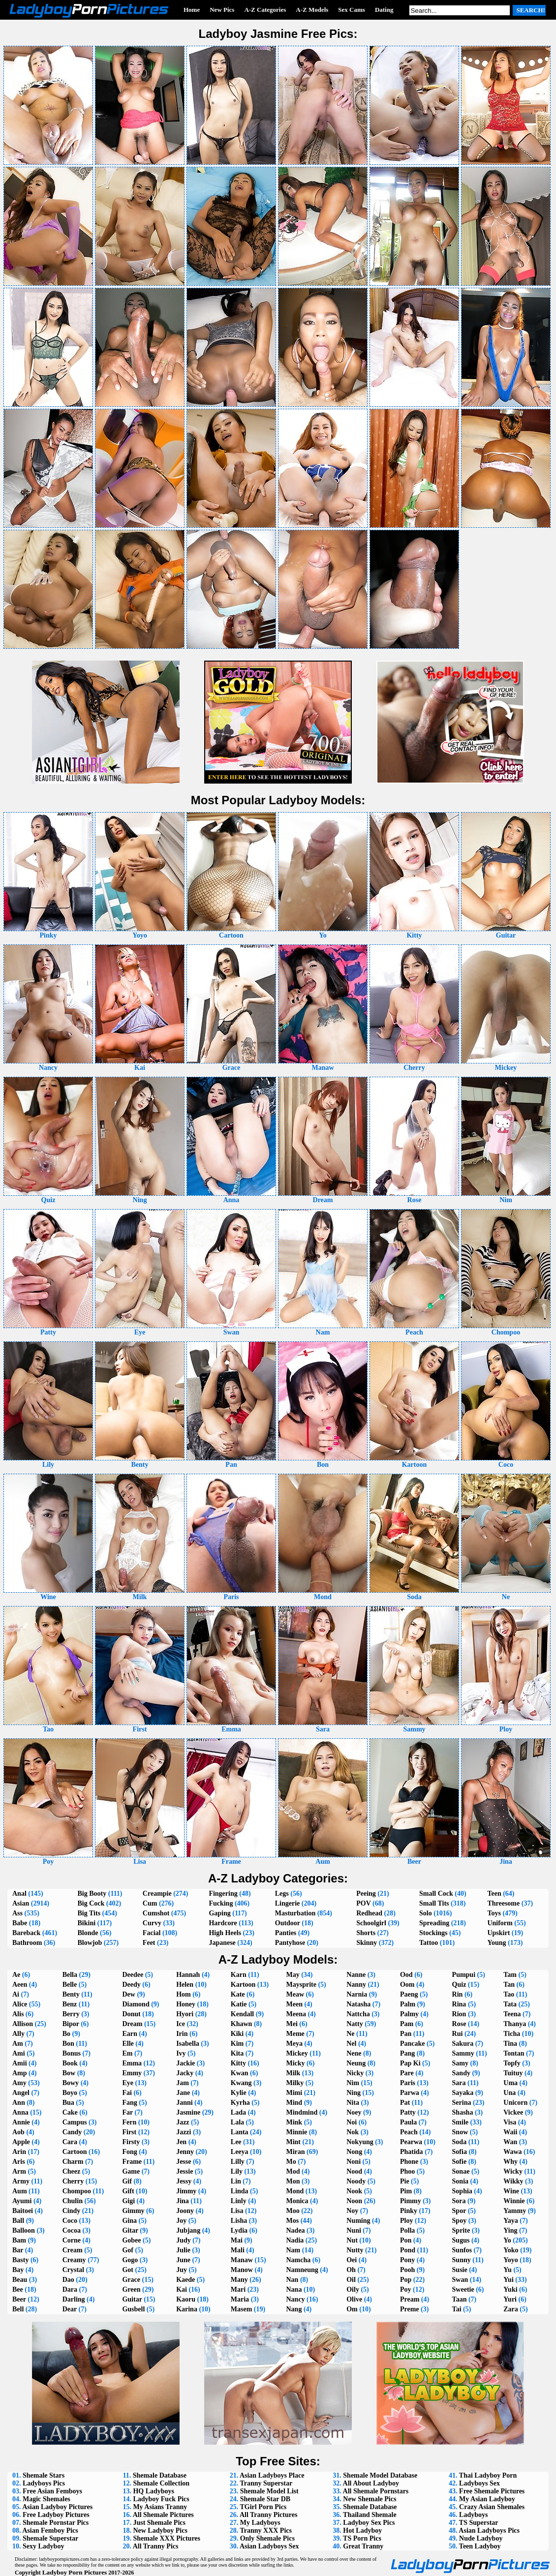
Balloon (23, 2230)
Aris (18, 2161)
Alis (18, 2014)
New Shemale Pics (369, 2499)
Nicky (355, 2073)
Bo (66, 2033)
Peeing (366, 1893)
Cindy (71, 2210)
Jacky (184, 2073)
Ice (180, 2024)
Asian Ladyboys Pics (489, 2530)
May (292, 1974)
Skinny (366, 1942)
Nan (292, 2279)
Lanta (239, 2132)
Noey (353, 2112)
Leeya (239, 2151)
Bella (69, 1974)
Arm (19, 2171)
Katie (239, 2004)
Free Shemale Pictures (492, 2491)
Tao (508, 1994)
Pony (407, 2260)
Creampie (157, 1893)
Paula (408, 2122)
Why (510, 2161)
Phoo (407, 2171)
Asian (20, 1903)
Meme (295, 2033)
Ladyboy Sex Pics (369, 2522)
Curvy (152, 1923)
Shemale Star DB (265, 2499)
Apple (21, 2142)
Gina (129, 2220)
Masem (241, 2309)
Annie (21, 2122)
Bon (68, 2043)
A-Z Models (312, 9)
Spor (459, 2210)
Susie (459, 2269)
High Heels (225, 1933)
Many (239, 2279)
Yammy (514, 2210)
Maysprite (301, 1984)
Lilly (238, 2161)
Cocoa (71, 2230)
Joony (185, 2210)
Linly (239, 2201)
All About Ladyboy (371, 2483)
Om (352, 2309)
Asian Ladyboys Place (272, 2475)
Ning (353, 2092)
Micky (295, 2063)
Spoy (459, 2220)
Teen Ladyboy (480, 2546)
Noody (356, 2181)
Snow (460, 2132)
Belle (69, 1984)
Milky (295, 2083)
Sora (459, 2201)
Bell (18, 2309)
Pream (409, 2299)
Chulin (72, 2201)
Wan (510, 2142)
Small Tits (434, 1903)
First (129, 2132)
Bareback (26, 1933)
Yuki (510, 2289)
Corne (71, 2240)
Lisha (239, 2220)
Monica (297, 2201)
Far (127, 2112)
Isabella (187, 2043)
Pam (406, 2024)
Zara (510, 2309)
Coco (69, 2220)
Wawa (512, 2151)
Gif (126, 2181)
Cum (150, 1903)
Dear (69, 2309)
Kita (237, 2053)
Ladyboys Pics (44, 2483)
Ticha (511, 2033)
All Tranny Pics (156, 2546)
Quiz (459, 1984)
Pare (407, 2073)
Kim (237, 2043)
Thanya (514, 2024)
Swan (460, 2279)
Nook (354, 2191)
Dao (68, 2279)
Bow (68, 2073)
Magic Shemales (46, 2499)
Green (131, 2289)
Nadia (295, 2240)
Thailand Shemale (370, 2514)
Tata (510, 2004)
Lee (236, 2142)
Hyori (184, 2014)
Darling (73, 2299)
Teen (494, 1893)
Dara (69, 2289)
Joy (181, 2220)
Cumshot (156, 1913)
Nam (293, 2250)
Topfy (512, 2063)
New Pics (222, 9)
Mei (291, 2024)
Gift (128, 2191)
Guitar (132, 2299)
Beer (19, 2299)
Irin (181, 2033)
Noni (353, 2161)
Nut (352, 2240)
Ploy (406, 2220)
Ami (18, 2053)
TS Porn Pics (362, 2538)
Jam (182, 2083)
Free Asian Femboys (52, 2491)
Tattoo (428, 1942)
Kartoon (243, 1984)
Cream (72, 2250)
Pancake (412, 2043)
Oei (351, 2260)
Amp (19, 2073)
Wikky (513, 2181)
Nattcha (358, 2014)
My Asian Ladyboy (487, 2499)
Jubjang (188, 2230)
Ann (18, 2102)
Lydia (239, 2230)
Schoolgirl (371, 1923)
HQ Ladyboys (153, 2491)
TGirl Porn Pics (263, 2507)
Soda (459, 2142)
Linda (239, 2191)
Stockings (433, 1933)
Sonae (461, 2171)
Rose (459, 2024)
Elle (127, 2043)
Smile (460, 2122)
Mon (293, 2181)
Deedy (131, 1984)
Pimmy (410, 2201)
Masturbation (295, 1913)
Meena (296, 2014)
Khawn (241, 2024)
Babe (19, 1923)
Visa (509, 2122)
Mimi (294, 2092)
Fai (126, 2092)
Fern (129, 2122)
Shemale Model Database (380, 2475)
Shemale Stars (43, 2475)
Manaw (242, 2260)
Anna (20, 2112)
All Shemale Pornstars (376, 2491)
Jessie (184, 2171)
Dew (128, 1994)
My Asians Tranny (160, 2507)
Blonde (88, 1933)
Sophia (462, 2191)
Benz (69, 2004)
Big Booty (92, 1893)
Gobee (131, 2240)
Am (17, 2043)
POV (363, 1903)
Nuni (353, 2230)
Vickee (513, 2112)
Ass (17, 1913)
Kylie (239, 2092)
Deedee (132, 1974)
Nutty (354, 2250)
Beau (19, 2279)
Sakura (463, 2043)
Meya (294, 2043)
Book (70, 2063)
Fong (129, 2151)
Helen (184, 1984)
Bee (17, 2289)
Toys (494, 1913)
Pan (405, 2033)
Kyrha (240, 2102)
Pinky (408, 2210)
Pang (407, 2053)
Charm (73, 2161)
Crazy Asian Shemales (492, 2507)
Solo (425, 1913)
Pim (406, 2191)
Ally (18, 2033)
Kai (181, 2289)
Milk (293, 2073)
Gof (127, 2250)
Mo (291, 2161)
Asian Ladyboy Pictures (57, 2507)
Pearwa (411, 2142)
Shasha (462, 2112)
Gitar (130, 2230)
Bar (17, 2250)
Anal (19, 1893)
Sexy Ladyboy (43, 2546)
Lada (238, 2112)
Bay (18, 2269)
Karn (239, 1974)
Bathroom (27, 1942)
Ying (510, 2230)
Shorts (365, 1933)
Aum (19, 2191)
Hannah (188, 1974)
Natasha (358, 2004)
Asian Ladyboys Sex (269, 2546)
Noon (354, 2201)
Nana (294, 2289)
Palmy (409, 2014)
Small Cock (436, 1893)
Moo (292, 2210)
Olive (354, 2299)
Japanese (222, 1942)
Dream (132, 2024)
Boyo (69, 2092)
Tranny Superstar (266, 2483)
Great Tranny (363, 2546)
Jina (182, 2201)
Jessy (183, 2181)
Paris (407, 2083)
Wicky (513, 2171)
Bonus (71, 2053)
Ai (15, 1994)
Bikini (87, 1923)
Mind (294, 2102)
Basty (20, 2260)
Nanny (356, 1984)
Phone (409, 2161)
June (183, 2260)
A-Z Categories (265, 9)
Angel (21, 2092)
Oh (351, 2269)
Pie (404, 2181)
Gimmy (133, 2210)
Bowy (70, 2083)
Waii (510, 2132)
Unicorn (515, 2102)
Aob (18, 2132)
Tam (510, 1974)
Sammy (463, 2053)
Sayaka (463, 2092)
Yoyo (510, 2260)
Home (192, 9)
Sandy (461, 2073)
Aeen (19, 1984)
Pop (405, 2279)
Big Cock (91, 1903)
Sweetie (463, 2289)
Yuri (510, 2299)
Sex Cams (351, 9)
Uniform (499, 1923)
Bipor (70, 2024)
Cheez (71, 2171)
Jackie (185, 2063)
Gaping (219, 1913)
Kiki (237, 2033)
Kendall (242, 2014)
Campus (74, 2122)
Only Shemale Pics (267, 2538)
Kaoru (185, 2299)
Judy (183, 2240)
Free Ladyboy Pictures (56, 2514)
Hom (183, 1994)
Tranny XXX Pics (266, 2530)
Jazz (182, 2122)
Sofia (459, 2151)
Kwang (241, 2083)
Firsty (131, 2142)
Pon (405, 2240)
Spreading (434, 1923)
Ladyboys (473, 2514)
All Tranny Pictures (268, 2514)
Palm (407, 2004)
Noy (352, 2210)
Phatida (411, 2151)
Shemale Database (159, 2475)
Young (496, 1942)
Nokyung (359, 2142)
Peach (409, 2132)
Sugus (461, 2240)
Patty (408, 2112)
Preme (409, 2309)
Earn (129, 2033)
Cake (70, 2112)
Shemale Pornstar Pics (56, 2522)
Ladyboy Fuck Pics (161, 2499)
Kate (238, 1994)
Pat (405, 2102)
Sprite (461, 2230)
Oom (407, 1984)
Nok (352, 2132)
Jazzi (183, 2132)
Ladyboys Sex (479, 2483)
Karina (186, 2309)
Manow (242, 2269)
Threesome (503, 1903)
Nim (352, 2083)
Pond (407, 2250)
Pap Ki (410, 2063)
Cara (69, 2142)
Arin (19, 2151)
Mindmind (301, 2112)
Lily (237, 2171)
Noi (351, 2122)
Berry (71, 2014)
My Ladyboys (260, 2522)
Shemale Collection (161, 2483)
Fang (129, 2102)
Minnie (296, 2132)
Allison (22, 2024)
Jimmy (186, 2191)
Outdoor (287, 1923)
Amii (19, 2063)
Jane (183, 2092)
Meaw (295, 1994)
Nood (354, 2171)
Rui (457, 2033)
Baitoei (22, 2210)
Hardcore (223, 1923)
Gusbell (133, 2309)
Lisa (237, 2210)
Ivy (180, 2053)
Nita (352, 2102)
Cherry (73, 2181)
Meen (294, 2004)
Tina (510, 2043)
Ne (350, 2033)
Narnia (356, 1994)
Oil (351, 2279)
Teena (512, 2014)
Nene (353, 2053)
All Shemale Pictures (163, 2514)
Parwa (409, 2092)
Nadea (295, 2230)
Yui (508, 2279)
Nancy (295, 2299)
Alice (19, 2004)
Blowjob (90, 1942)
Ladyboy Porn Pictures (74, 2572)
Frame (132, 2161)
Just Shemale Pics (159, 2522)
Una (509, 2092)
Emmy (132, 2073)
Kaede (185, 2279)
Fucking (221, 1903)
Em (127, 2053)
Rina (459, 2004)
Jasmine (188, 2112)
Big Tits (89, 1913)
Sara (459, 2083)
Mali (238, 2250)
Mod (293, 2171)
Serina (461, 2102)
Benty (71, 1994)
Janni (184, 2102)
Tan (509, 1984)
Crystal (73, 2269)
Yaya (510, 2220)
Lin (236, 2181)
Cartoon (74, 2151)
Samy (460, 2063)
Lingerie (287, 1903)
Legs (282, 1893)
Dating (384, 9)
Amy (19, 2083)
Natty (354, 2024)
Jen (181, 2142)
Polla (407, 2230)
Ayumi (21, 2201)
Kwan (239, 2073)
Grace (131, 2279)
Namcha (298, 2260)
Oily (352, 2289)
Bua (68, 2102)
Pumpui (463, 1974)
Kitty (238, 2063)
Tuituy (513, 2073)
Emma (132, 2063)
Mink (294, 2122)
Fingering (223, 1893)
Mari (238, 2289)
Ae (16, 1974)
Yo (507, 2240)
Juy (181, 2269)
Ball (18, 2220)
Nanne (356, 1974)
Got (127, 2269)
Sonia (460, 2181)
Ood (406, 1974)
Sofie (459, 2161)
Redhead (369, 1913)
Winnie (514, 2201)
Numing (358, 2220)
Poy (405, 2289)
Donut (131, 2014)
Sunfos (462, 2250)
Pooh (407, 2269)
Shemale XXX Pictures (166, 2538)
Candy (72, 2132)
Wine (511, 2191)
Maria (240, 2299)
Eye (127, 2083)
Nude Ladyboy (480, 2538)
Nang (294, 2309)
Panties (286, 1933)
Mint (293, 2142)
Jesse (183, 2161)
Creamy (74, 2260)
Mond (295, 2191)
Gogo (130, 2260)
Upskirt (498, 1933)
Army (21, 2181)
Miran (295, 2151)
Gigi (128, 2201)
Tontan (513, 2053)
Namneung (302, 2269)
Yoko (510, 2250)
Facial (152, 1933)
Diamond (135, 2004)
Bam (19, 2240)
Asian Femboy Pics (50, 2530)
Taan (459, 2299)
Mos (292, 2220)
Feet (149, 1942)
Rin (457, 1994)
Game (131, 2171)
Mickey (297, 2053)
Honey (185, 2004)
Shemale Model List (269, 2491)
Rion (459, 2014)
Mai (237, 2240)
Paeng (409, 1994)
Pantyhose (290, 1942)
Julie (183, 2250)
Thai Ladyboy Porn (488, 2475)
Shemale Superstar (50, 2538)
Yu (507, 2269)
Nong (354, 2151)
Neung (356, 2063)
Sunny (461, 2260)
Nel (351, 2043)
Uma (510, 2083)
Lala (237, 2122)
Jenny (185, 2151)
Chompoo (76, 2191)
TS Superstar (478, 2522)
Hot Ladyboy (362, 2530)
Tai (457, 2309)
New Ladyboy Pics (160, 2530)
